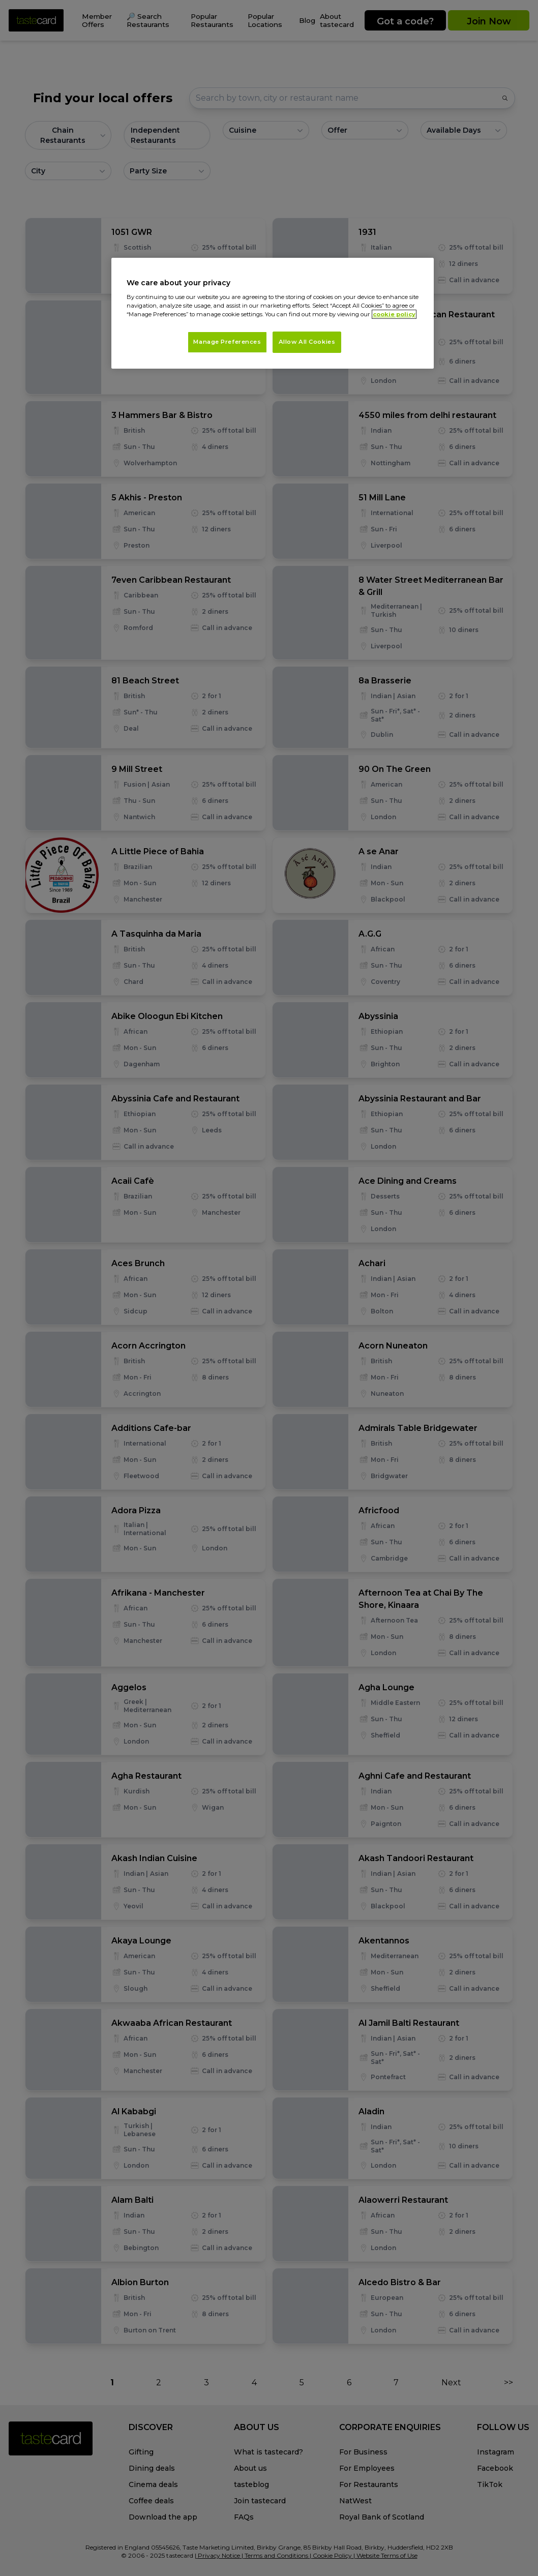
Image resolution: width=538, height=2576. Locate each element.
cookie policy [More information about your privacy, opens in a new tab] (394, 314)
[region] (272, 313)
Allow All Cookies (307, 341)
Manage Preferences (227, 341)
